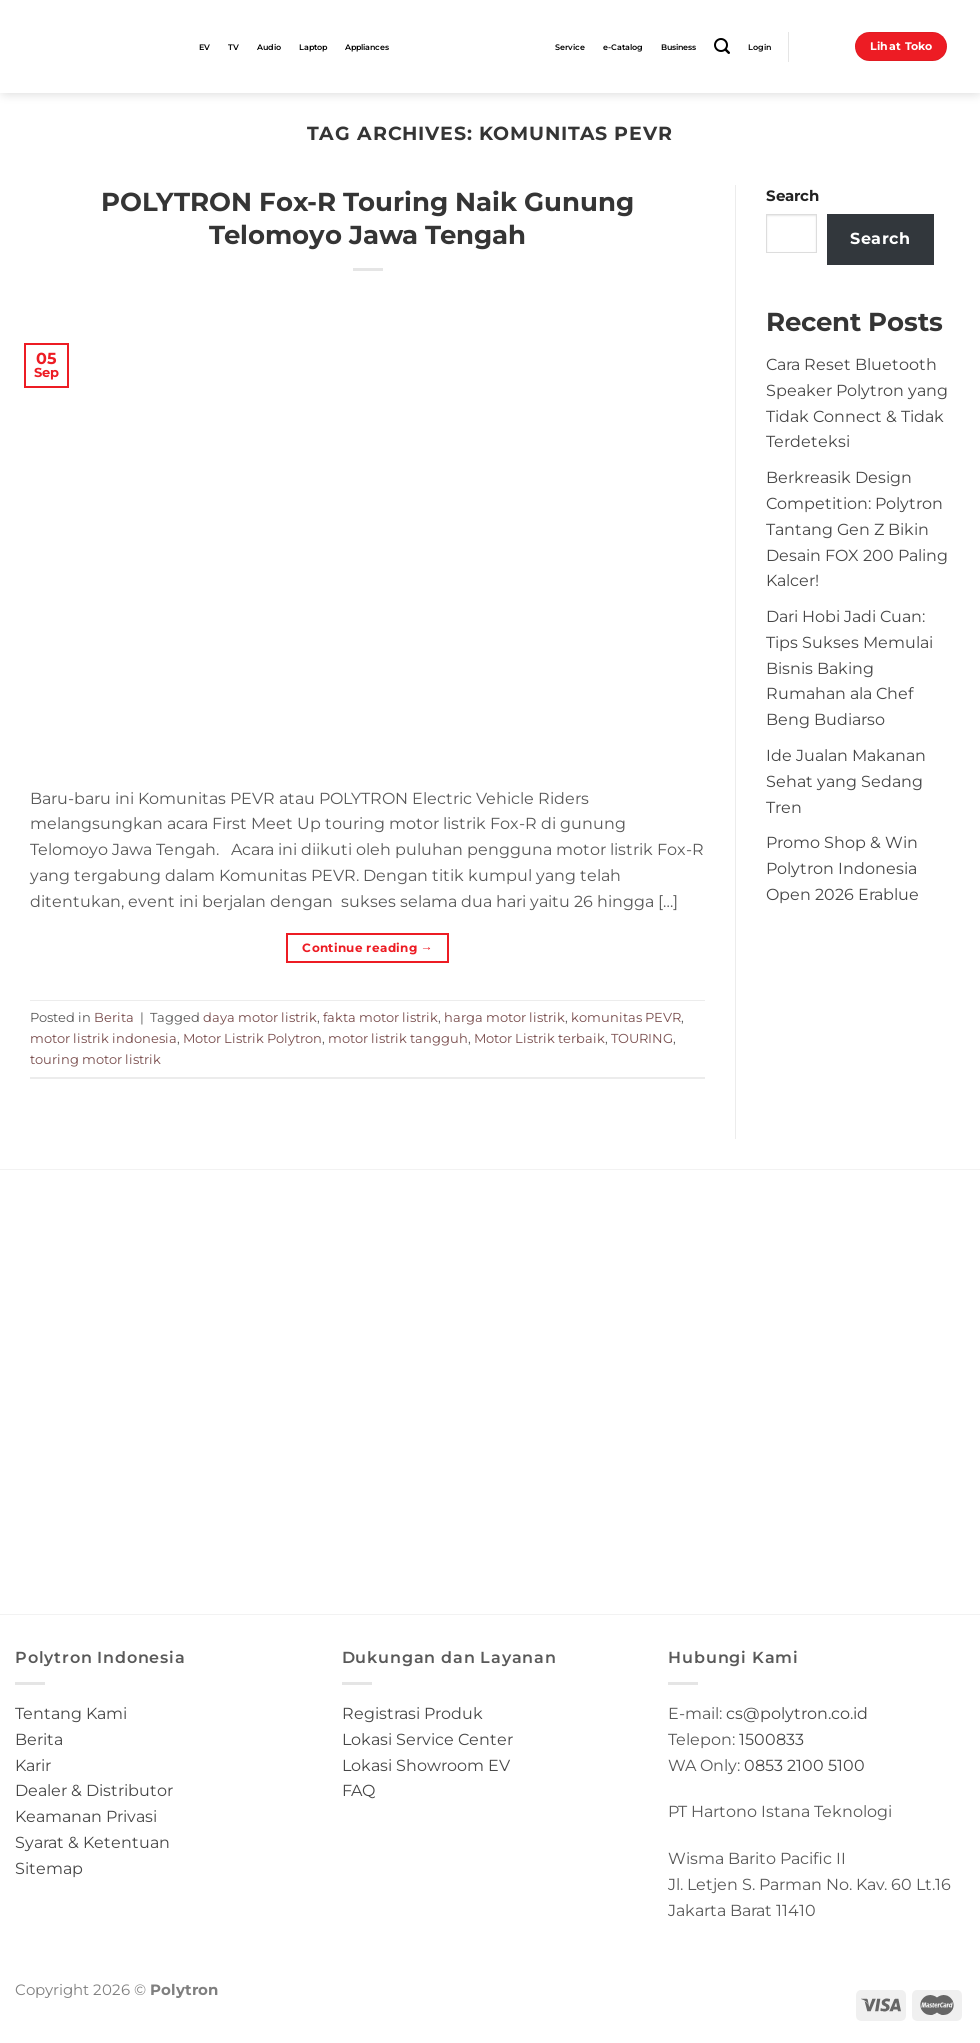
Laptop (313, 47)
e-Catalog (623, 47)
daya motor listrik (260, 1017)
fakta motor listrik (380, 1017)
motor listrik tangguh (398, 1038)
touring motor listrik (95, 1059)
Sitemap (49, 1868)
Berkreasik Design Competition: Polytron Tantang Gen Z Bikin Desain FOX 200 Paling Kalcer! (857, 528)
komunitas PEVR (626, 1017)
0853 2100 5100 (804, 1765)
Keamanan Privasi (86, 1816)
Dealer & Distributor (94, 1790)
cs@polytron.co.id (797, 1713)
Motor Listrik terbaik (539, 1038)
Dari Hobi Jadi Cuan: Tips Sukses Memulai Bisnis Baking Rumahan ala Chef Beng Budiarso (849, 667)
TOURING (642, 1038)
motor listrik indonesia (103, 1038)
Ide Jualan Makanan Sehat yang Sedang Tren (846, 781)
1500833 (771, 1739)
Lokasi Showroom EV (426, 1765)
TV (233, 47)
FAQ (358, 1790)
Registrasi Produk (412, 1713)
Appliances (367, 47)
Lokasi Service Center (427, 1739)
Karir (33, 1765)
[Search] (722, 46)
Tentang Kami (71, 1713)
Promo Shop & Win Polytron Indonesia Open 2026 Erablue (842, 868)
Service (570, 47)
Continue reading (367, 947)
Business (678, 47)
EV (204, 47)
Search (792, 196)
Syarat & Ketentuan (92, 1842)
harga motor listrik (504, 1017)
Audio (269, 47)
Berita (114, 1017)
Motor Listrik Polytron (252, 1038)
